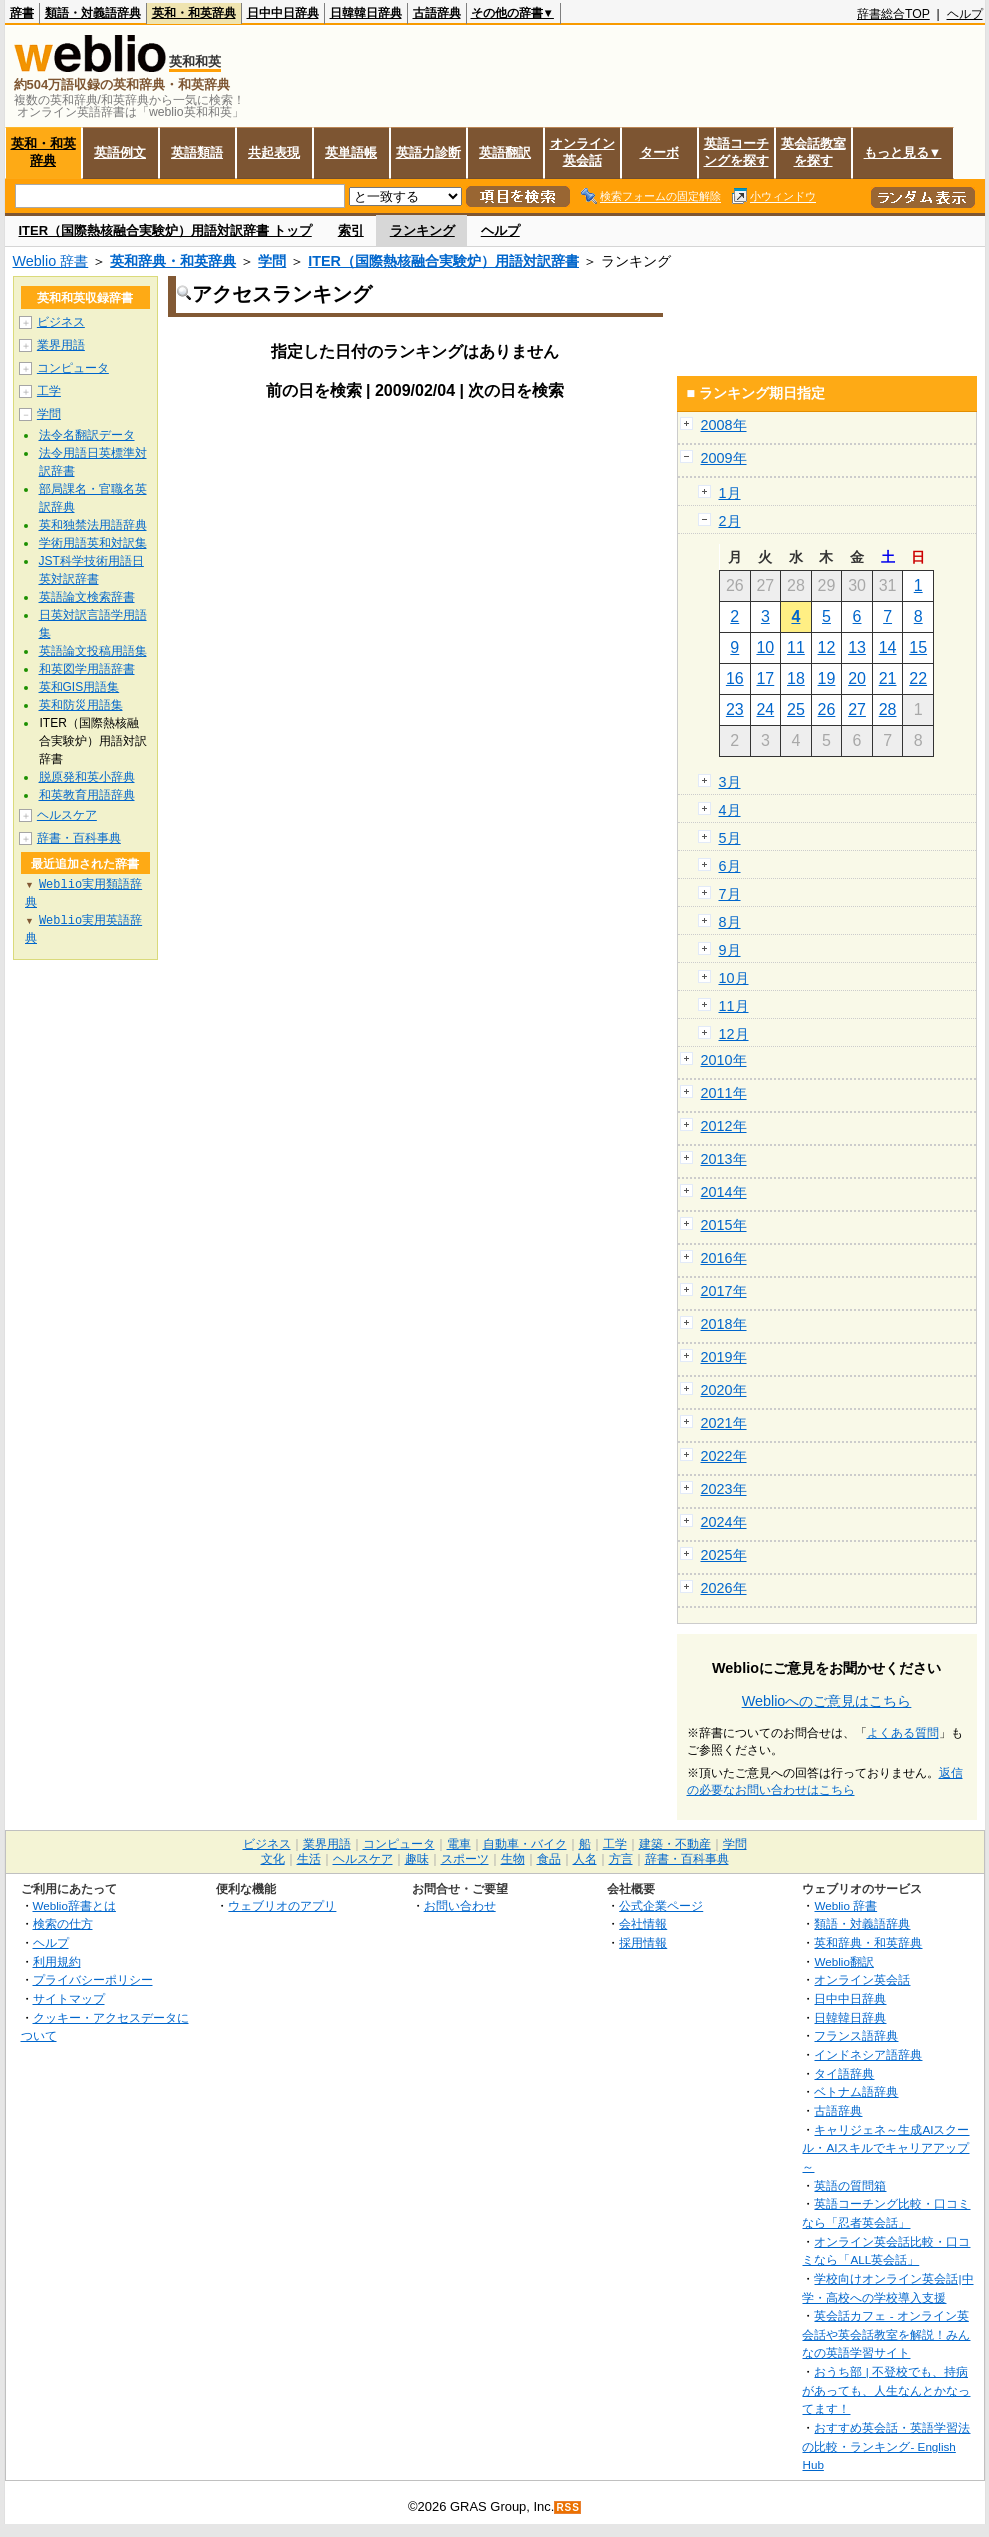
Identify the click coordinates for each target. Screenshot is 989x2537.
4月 (730, 810)
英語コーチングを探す (736, 152)
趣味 (417, 1859)
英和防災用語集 (81, 705)
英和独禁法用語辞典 (93, 525)
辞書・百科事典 (79, 838)
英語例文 (120, 152)
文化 (273, 1859)
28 (888, 709)
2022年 (724, 1456)
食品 (549, 1859)
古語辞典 (437, 13)
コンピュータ (73, 368)
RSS (568, 2507)
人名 (585, 1859)
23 (735, 709)
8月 (730, 922)
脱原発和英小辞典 (87, 777)
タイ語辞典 (844, 2073)
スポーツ (465, 1859)
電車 (459, 1844)
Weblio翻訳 (843, 1961)
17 (765, 678)
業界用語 (61, 345)
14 (888, 647)
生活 (309, 1859)
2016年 (724, 1258)
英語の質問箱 (850, 2185)
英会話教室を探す (813, 152)
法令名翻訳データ (87, 435)
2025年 (724, 1555)
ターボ (659, 152)
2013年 (724, 1159)
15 (918, 647)
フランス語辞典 (856, 2035)
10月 (734, 978)
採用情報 (643, 1942)
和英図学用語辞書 (87, 669)
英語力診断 (428, 152)
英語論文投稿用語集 (93, 651)
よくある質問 (903, 1733)
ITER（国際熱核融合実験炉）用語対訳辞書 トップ (165, 230)
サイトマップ (69, 1998)
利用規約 (57, 1961)
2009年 (724, 458)
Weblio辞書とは (74, 1905)
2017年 (724, 1291)
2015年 (724, 1225)
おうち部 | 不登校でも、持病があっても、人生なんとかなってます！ (886, 2390)
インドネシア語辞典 (868, 2054)
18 (796, 678)
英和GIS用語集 (79, 687)
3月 (730, 782)
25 (796, 709)
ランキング (422, 230)
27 (857, 709)
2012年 (724, 1126)
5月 (730, 838)
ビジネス (61, 322)
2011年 (724, 1093)
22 (918, 678)
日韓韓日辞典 (366, 13)
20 (857, 678)
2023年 (724, 1489)
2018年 (724, 1324)
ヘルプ (965, 14)
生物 (513, 1859)
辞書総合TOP (893, 14)
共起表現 (274, 152)
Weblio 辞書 (51, 261)
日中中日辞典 (283, 13)
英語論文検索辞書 (87, 597)
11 (796, 647)
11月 (734, 1006)
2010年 (724, 1060)
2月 (730, 521)
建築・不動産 (675, 1844)
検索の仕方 (63, 1923)
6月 (730, 866)
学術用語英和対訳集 (93, 543)
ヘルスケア (67, 815)
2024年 (724, 1522)
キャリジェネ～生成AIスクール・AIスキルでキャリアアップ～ (885, 2148)
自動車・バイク (525, 1844)
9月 (730, 950)
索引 (351, 230)
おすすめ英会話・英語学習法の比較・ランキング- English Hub (886, 2446)
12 (827, 647)
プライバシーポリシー (93, 1979)
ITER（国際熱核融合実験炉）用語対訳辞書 (443, 261)
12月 (734, 1034)
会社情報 (643, 1923)
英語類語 (197, 152)
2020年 (724, 1390)
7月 (730, 894)
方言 (621, 1859)
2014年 (724, 1192)
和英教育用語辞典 (87, 795)
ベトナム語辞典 (856, 2091)
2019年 (724, 1357)
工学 (49, 391)
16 (735, 678)
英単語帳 (351, 152)
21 (888, 678)
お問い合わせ (460, 1905)
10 (765, 647)
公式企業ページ (661, 1905)
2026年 (724, 1588)
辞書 (22, 13)
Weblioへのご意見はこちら (827, 1701)
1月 (730, 493)
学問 (272, 261)
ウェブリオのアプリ (282, 1905)
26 (827, 709)
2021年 (724, 1423)
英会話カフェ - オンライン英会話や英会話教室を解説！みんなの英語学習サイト (886, 2334)
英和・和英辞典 (194, 13)
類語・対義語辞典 (93, 13)
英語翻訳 (505, 152)
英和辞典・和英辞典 (173, 261)
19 (827, 678)
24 (765, 709)
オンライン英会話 (582, 152)
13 (857, 647)
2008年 (724, 425)
